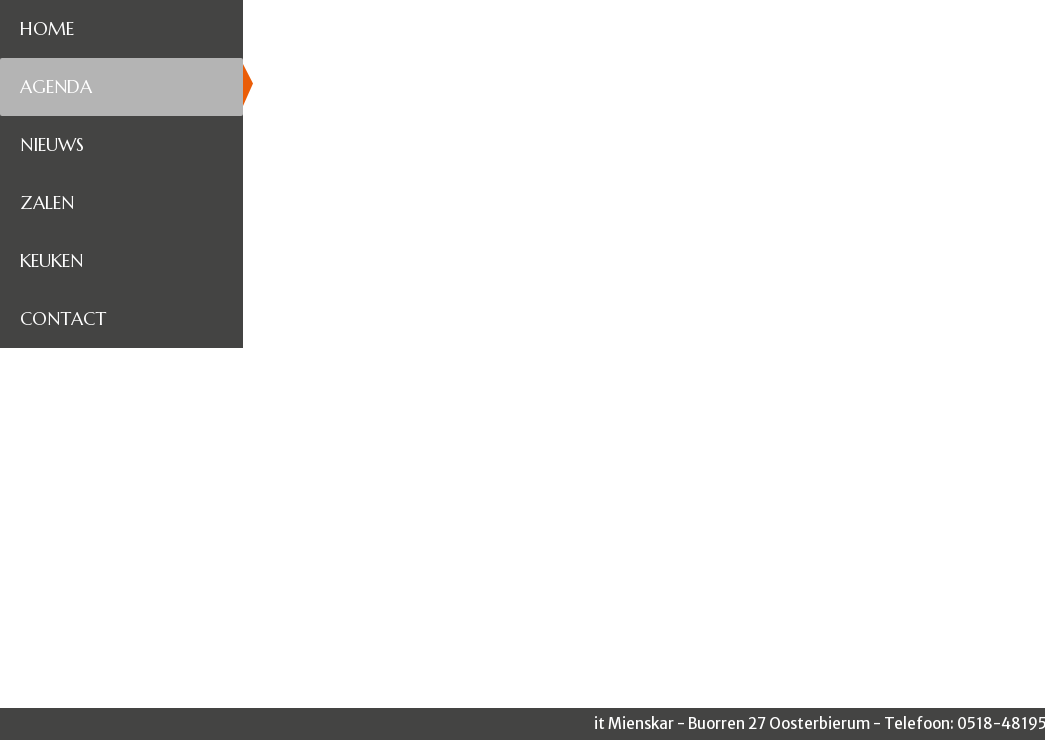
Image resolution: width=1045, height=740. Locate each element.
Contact (63, 318)
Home (47, 28)
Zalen (47, 202)
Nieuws (52, 144)
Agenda (56, 86)
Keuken (51, 260)
